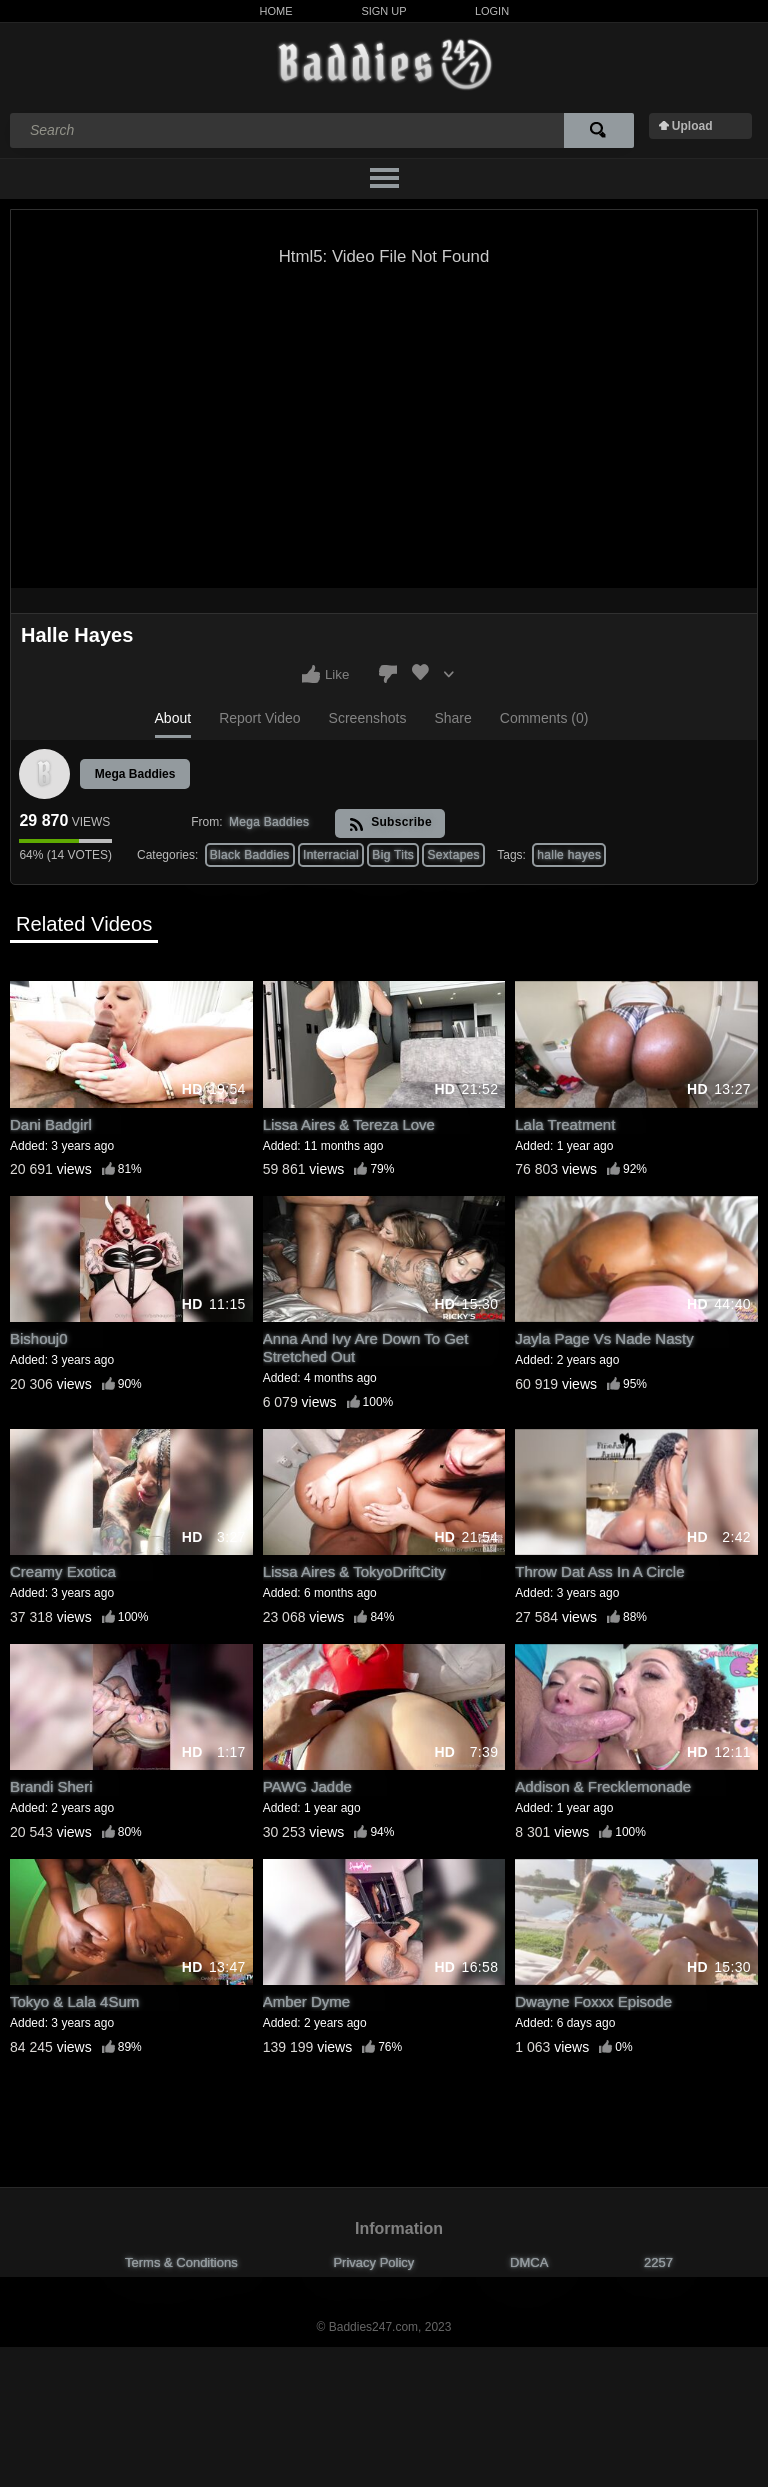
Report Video (259, 718)
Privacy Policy (373, 2262)
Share (452, 718)
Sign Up (383, 11)
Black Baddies (250, 855)
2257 (658, 2262)
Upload (692, 126)
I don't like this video (388, 674)
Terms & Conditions (181, 2262)
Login (492, 11)
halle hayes (569, 855)
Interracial (331, 855)
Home (276, 11)
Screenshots (368, 718)
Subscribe (390, 823)
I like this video (311, 674)
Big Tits (393, 855)
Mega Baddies (135, 774)
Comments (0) (544, 718)
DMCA (529, 2262)
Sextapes (453, 855)
